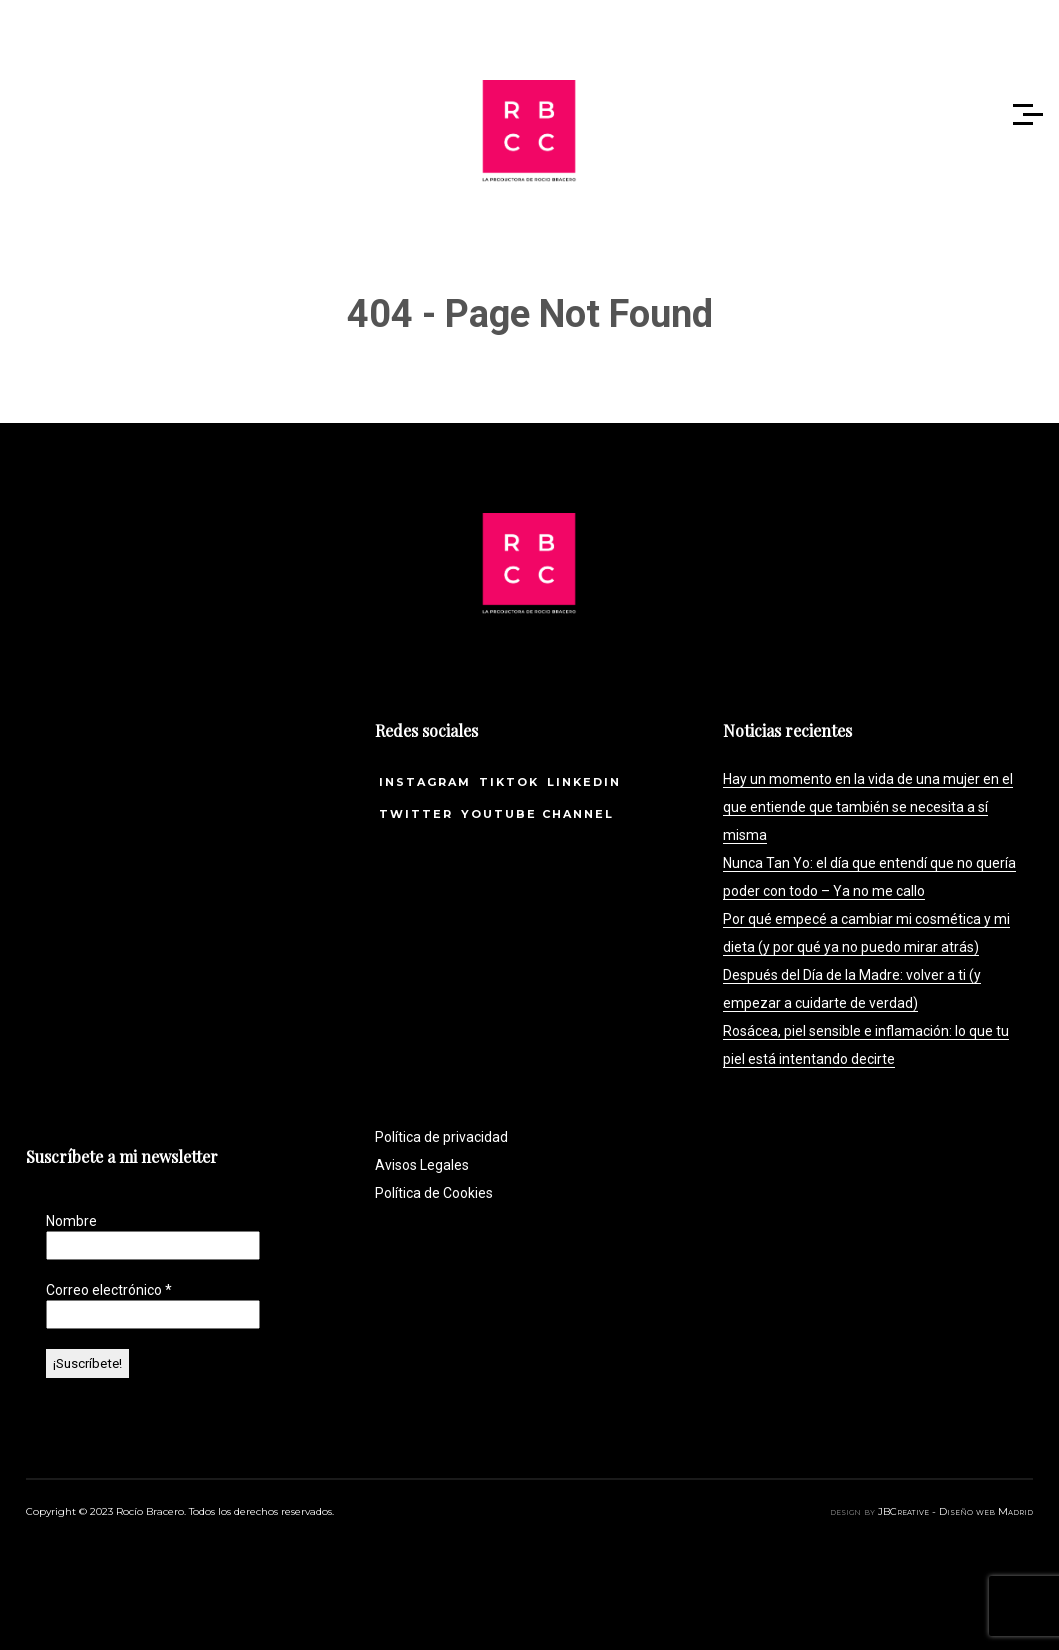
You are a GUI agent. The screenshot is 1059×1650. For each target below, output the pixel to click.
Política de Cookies (434, 1193)
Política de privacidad (441, 1137)
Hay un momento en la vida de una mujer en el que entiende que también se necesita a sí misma (868, 807)
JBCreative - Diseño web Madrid (955, 1511)
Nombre (71, 1221)
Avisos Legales (422, 1165)
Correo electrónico (109, 1290)
